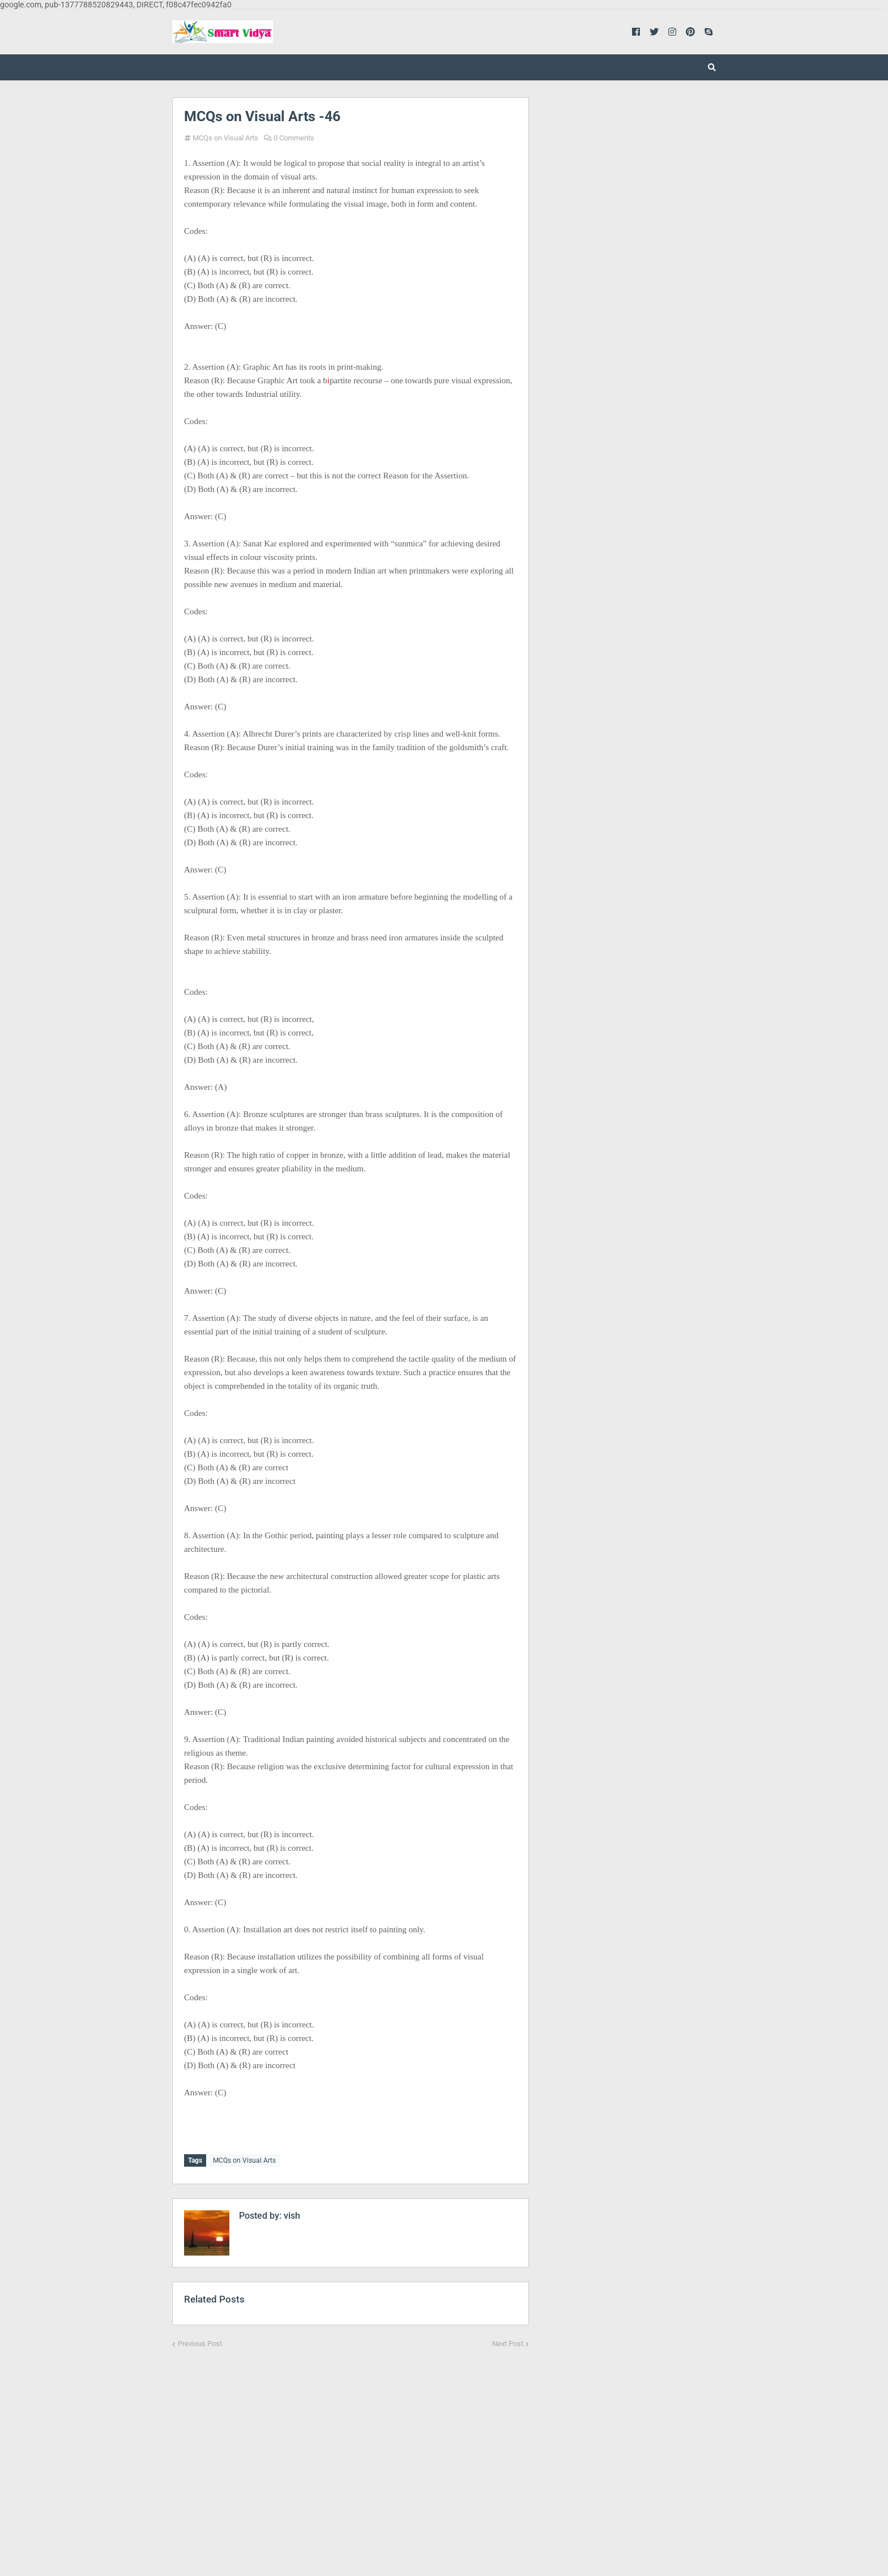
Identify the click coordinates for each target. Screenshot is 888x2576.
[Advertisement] (350, 2452)
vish (290, 2212)
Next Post (507, 2341)
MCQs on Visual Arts (225, 138)
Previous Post (200, 2341)
